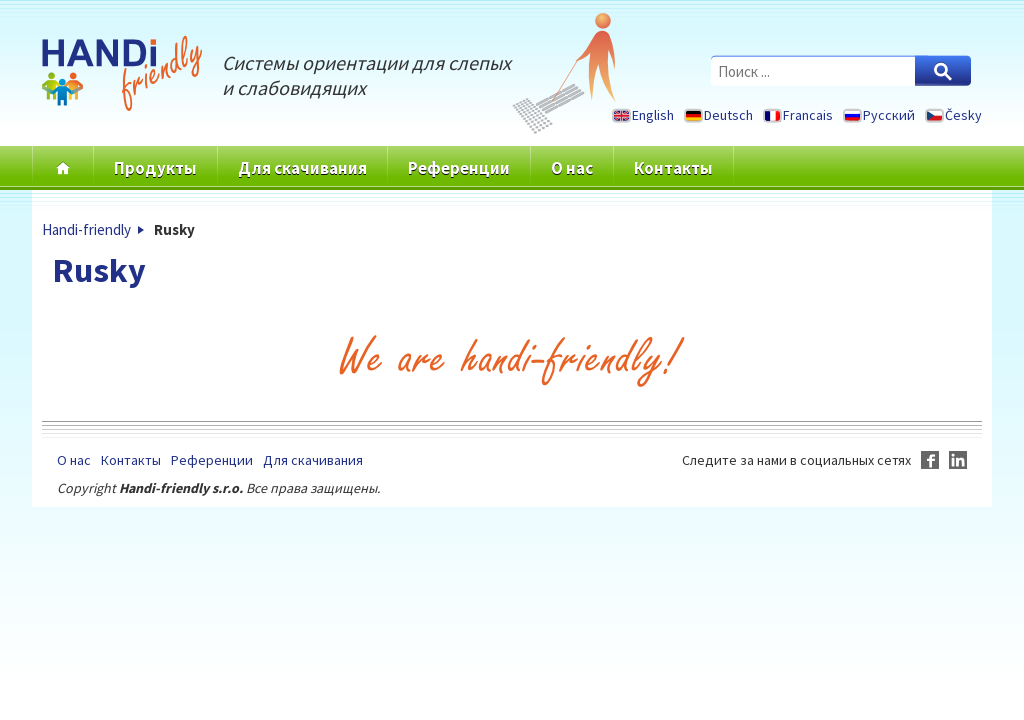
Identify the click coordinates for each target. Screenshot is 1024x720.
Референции (459, 168)
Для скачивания (302, 168)
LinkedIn (958, 460)
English (653, 115)
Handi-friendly (86, 229)
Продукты (155, 168)
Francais (808, 115)
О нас (572, 168)
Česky (963, 115)
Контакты (673, 168)
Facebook (930, 460)
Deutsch (728, 115)
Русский (889, 115)
